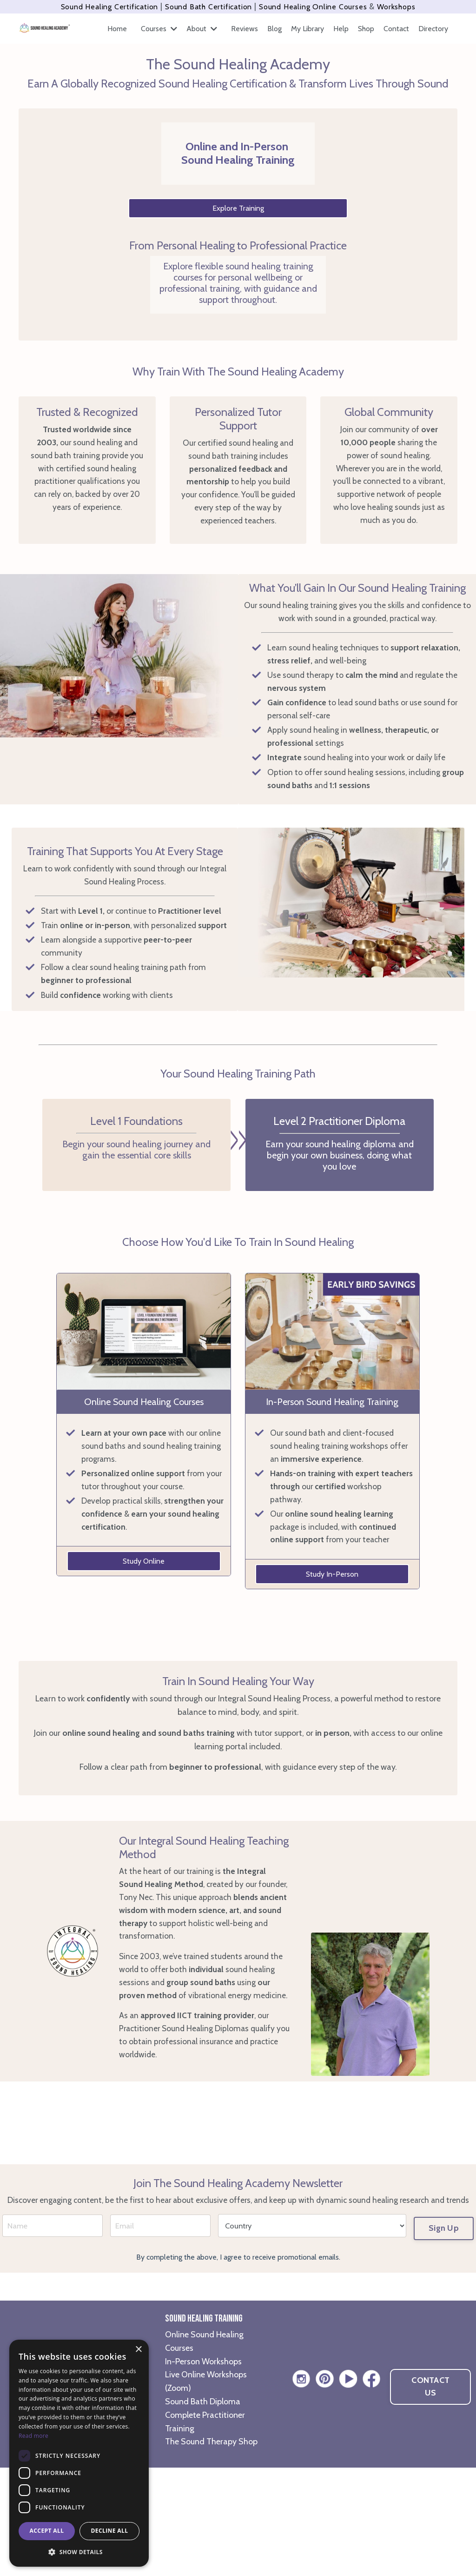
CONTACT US (430, 2494)
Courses (159, 28)
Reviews (244, 28)
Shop (366, 28)
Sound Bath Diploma (202, 2510)
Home (117, 28)
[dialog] (79, 2453)
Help (341, 28)
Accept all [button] (47, 2531)
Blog (274, 28)
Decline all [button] (109, 2531)
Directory (433, 28)
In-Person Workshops (203, 2469)
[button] (79, 2551)
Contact (396, 28)
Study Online (144, 1599)
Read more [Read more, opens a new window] (33, 2436)
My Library (307, 28)
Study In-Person (332, 1625)
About (201, 28)
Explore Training (238, 208)
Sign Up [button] (444, 2332)
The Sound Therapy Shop (211, 2550)
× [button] (138, 2349)
